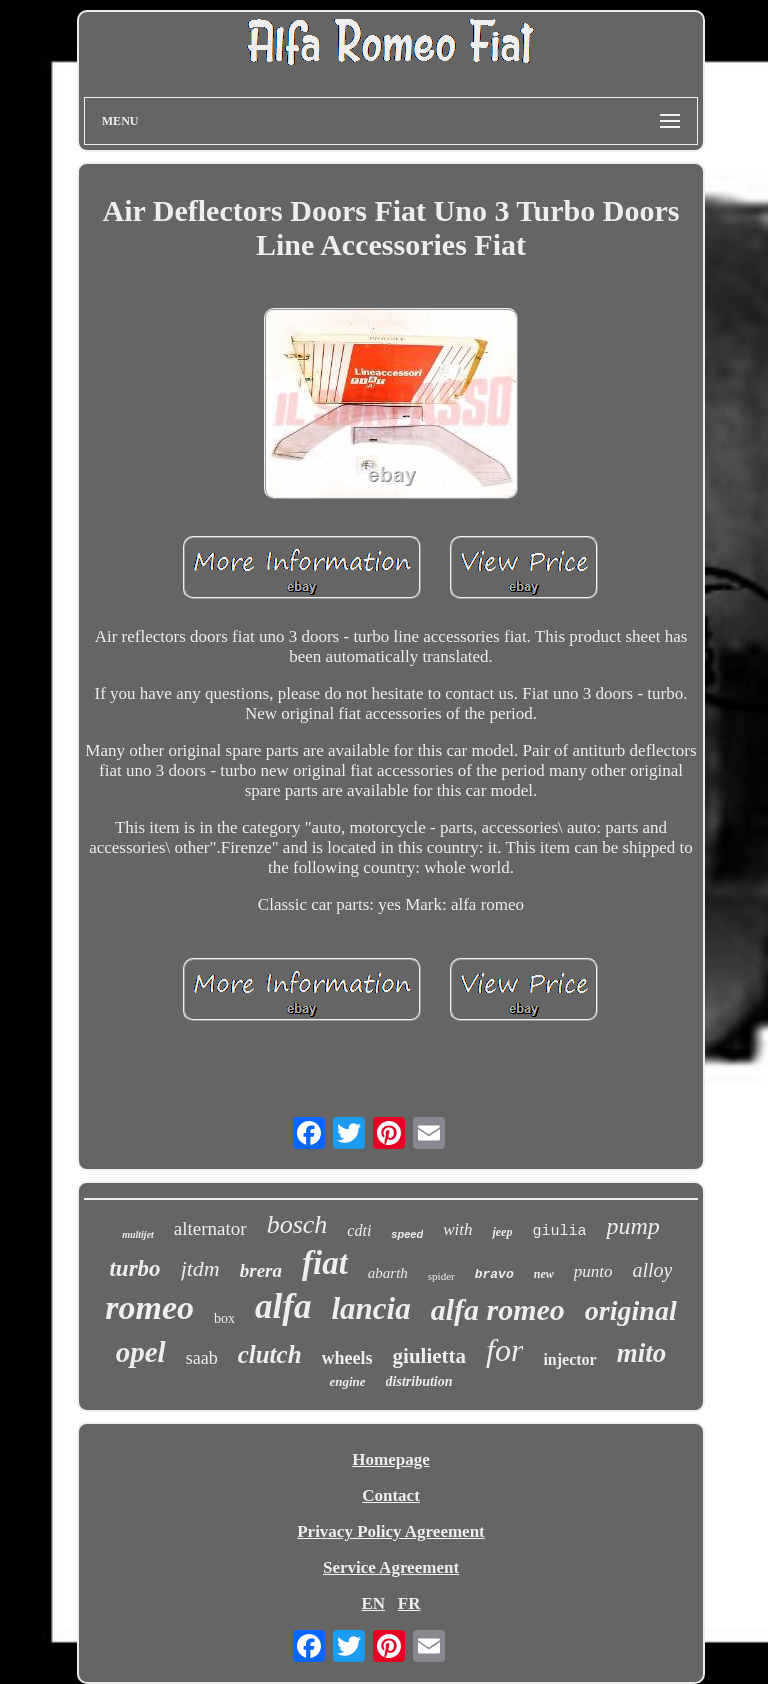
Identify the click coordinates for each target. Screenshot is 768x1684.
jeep (502, 1232)
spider (441, 1276)
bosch (297, 1224)
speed (407, 1234)
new (544, 1274)
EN (373, 1603)
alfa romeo (498, 1309)
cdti (359, 1230)
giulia (559, 1231)
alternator (210, 1228)
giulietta (430, 1356)
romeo (149, 1307)
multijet (138, 1234)
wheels (347, 1358)
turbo (134, 1268)
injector (569, 1359)
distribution (419, 1381)
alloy (652, 1270)
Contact (391, 1495)
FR (409, 1603)
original (631, 1310)
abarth (388, 1273)
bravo (494, 1274)
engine (347, 1381)
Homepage (390, 1459)
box (224, 1318)
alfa (283, 1306)
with (457, 1229)
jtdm (200, 1268)
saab (202, 1358)
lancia (370, 1308)
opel (141, 1352)
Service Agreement (391, 1567)
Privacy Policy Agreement (391, 1531)
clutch (270, 1354)
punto (593, 1271)
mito (642, 1353)
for (504, 1350)
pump (632, 1226)
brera (261, 1270)
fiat (325, 1263)
